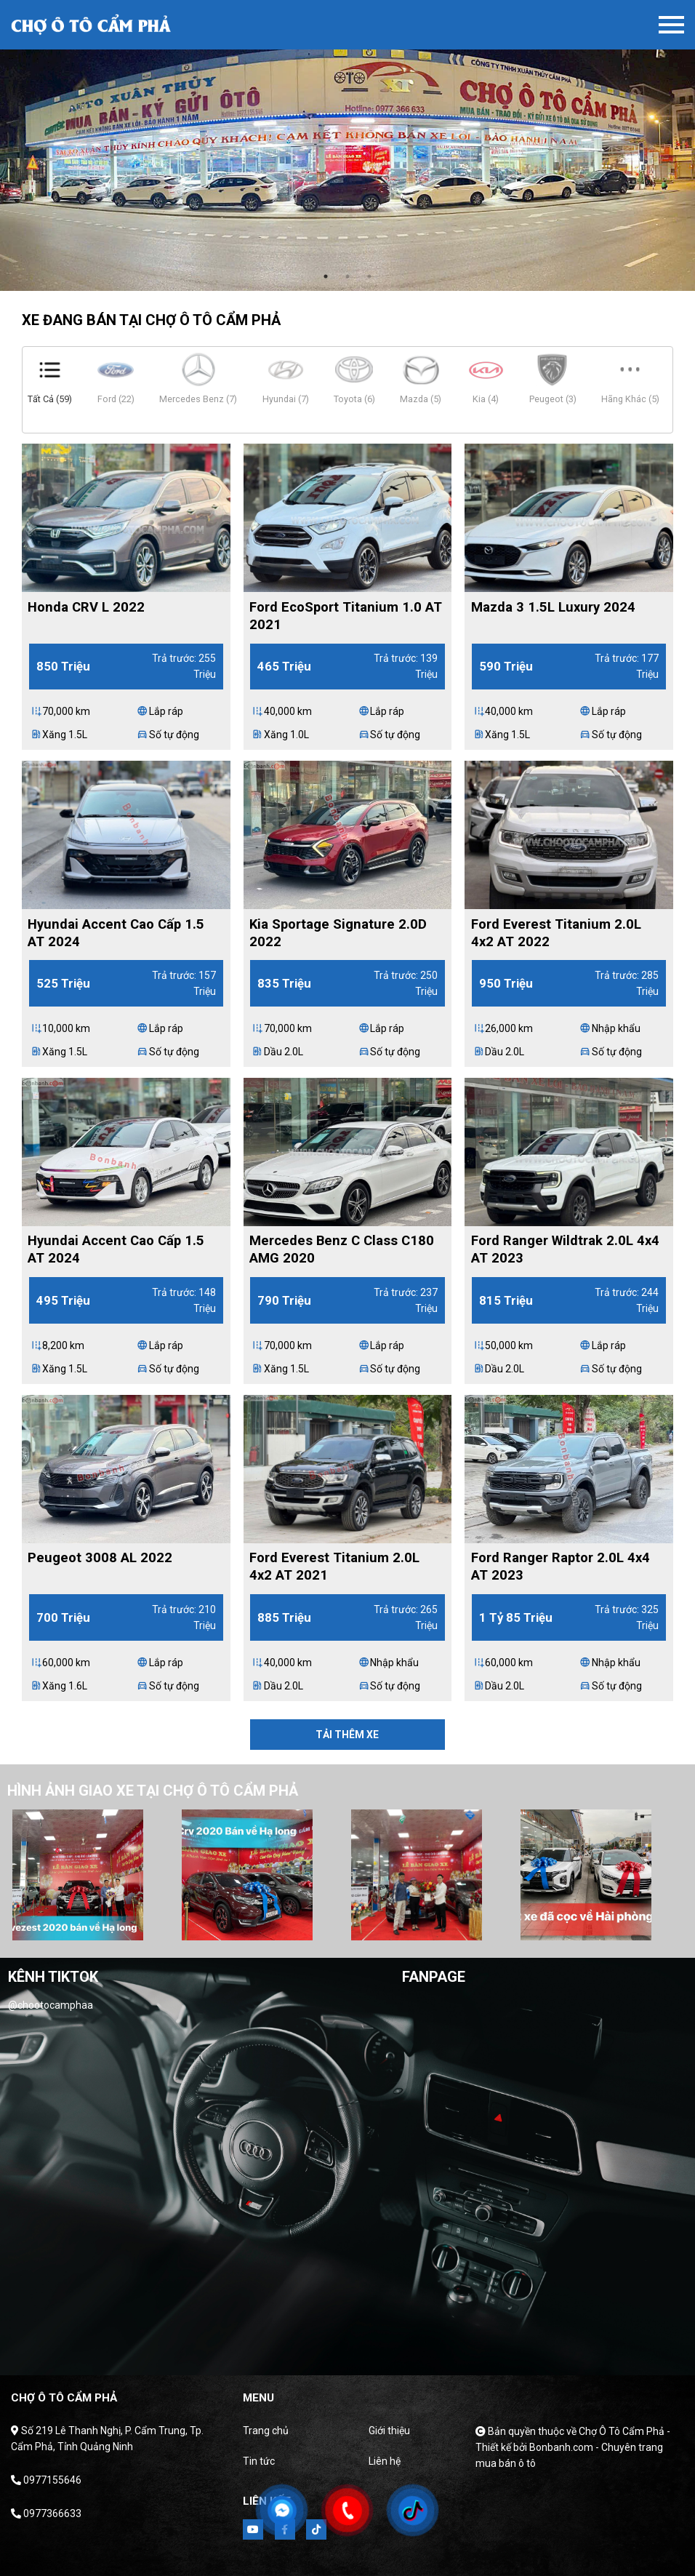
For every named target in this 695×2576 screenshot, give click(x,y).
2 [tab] (347, 276)
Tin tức (259, 2461)
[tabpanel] (347, 145)
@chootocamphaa (50, 2005)
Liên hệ (385, 2461)
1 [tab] (325, 276)
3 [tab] (369, 276)
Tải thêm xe (347, 1734)
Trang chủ (266, 2430)
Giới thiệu (389, 2430)
